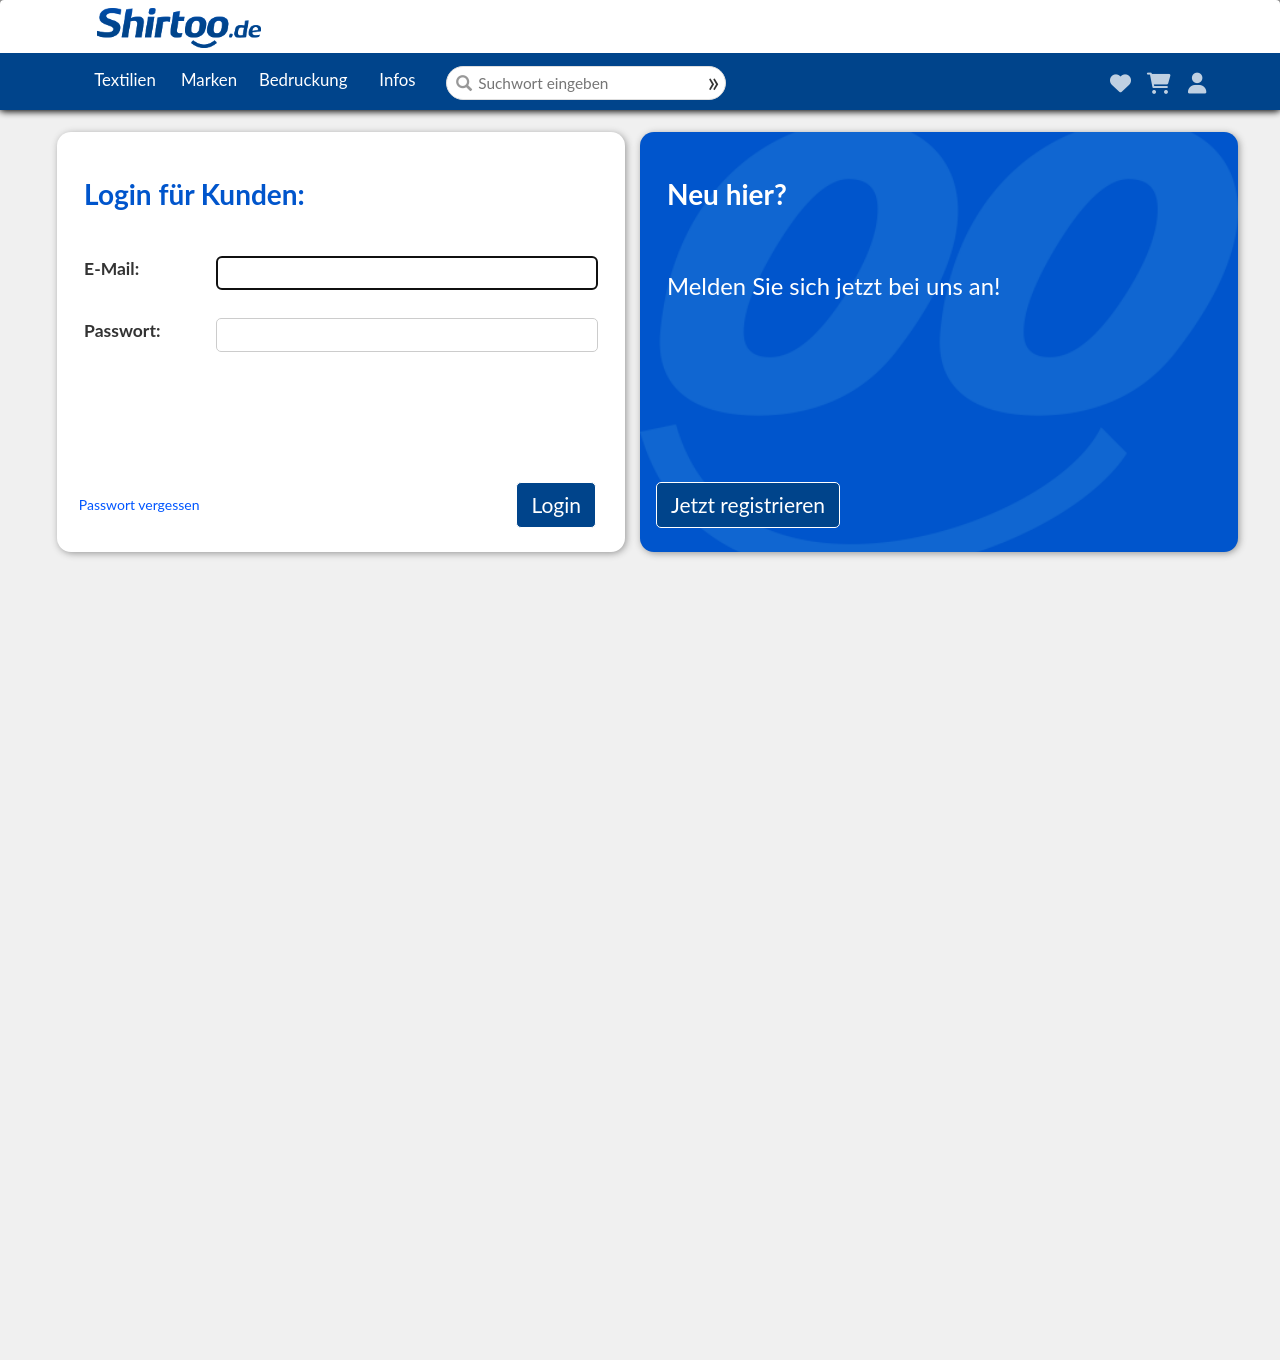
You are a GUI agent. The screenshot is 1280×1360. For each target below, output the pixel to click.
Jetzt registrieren (748, 504)
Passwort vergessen (139, 504)
